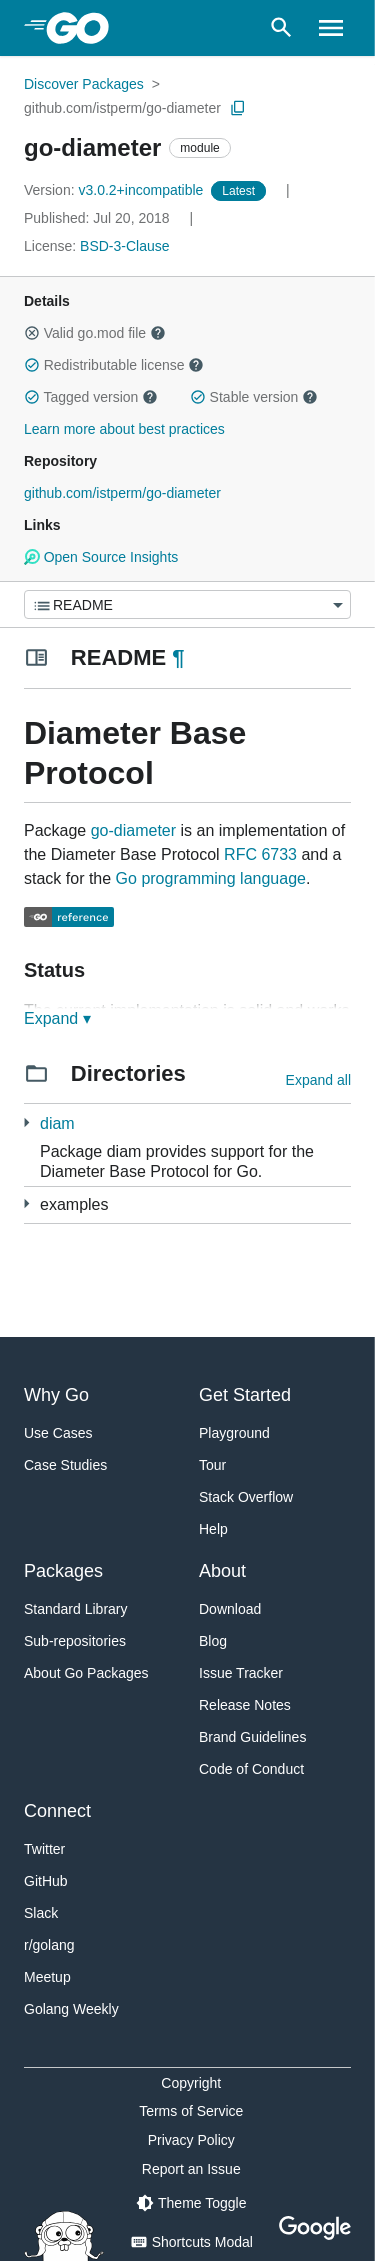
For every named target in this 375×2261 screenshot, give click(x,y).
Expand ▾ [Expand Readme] (57, 1018)
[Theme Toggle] (191, 2203)
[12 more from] (26, 1203)
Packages (63, 1571)
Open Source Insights (101, 557)
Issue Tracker (241, 1673)
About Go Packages (86, 1673)
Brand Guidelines (252, 1737)
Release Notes (245, 1705)
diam (57, 1123)
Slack (41, 1913)
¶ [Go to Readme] (178, 657)
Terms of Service (191, 2111)
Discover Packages (84, 84)
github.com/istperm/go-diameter (122, 108)
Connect (57, 1811)
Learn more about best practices (124, 429)
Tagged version (91, 397)
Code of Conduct (251, 1769)
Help (213, 1529)
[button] (32, 333)
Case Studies (65, 1465)
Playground (234, 1433)
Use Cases (58, 1433)
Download (230, 1609)
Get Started (245, 1395)
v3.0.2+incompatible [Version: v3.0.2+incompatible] (115, 190)
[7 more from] (26, 1122)
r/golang (49, 1945)
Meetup (47, 1977)
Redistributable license (114, 365)
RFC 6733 (260, 854)
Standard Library (76, 1609)
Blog (213, 1641)
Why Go (56, 1395)
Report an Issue (191, 2169)
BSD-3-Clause (124, 246)
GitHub (46, 1881)
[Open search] (281, 28)
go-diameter (133, 830)
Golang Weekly (71, 2009)
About (222, 1571)
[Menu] (187, 604)
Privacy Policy (191, 2140)
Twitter (44, 1849)
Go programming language (211, 878)
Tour (212, 1465)
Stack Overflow (246, 1497)
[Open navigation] (331, 28)
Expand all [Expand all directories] (318, 1080)
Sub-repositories (75, 1641)
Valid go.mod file (95, 333)
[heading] (84, 28)
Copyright (191, 2083)
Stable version (254, 397)
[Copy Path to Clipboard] (238, 108)
